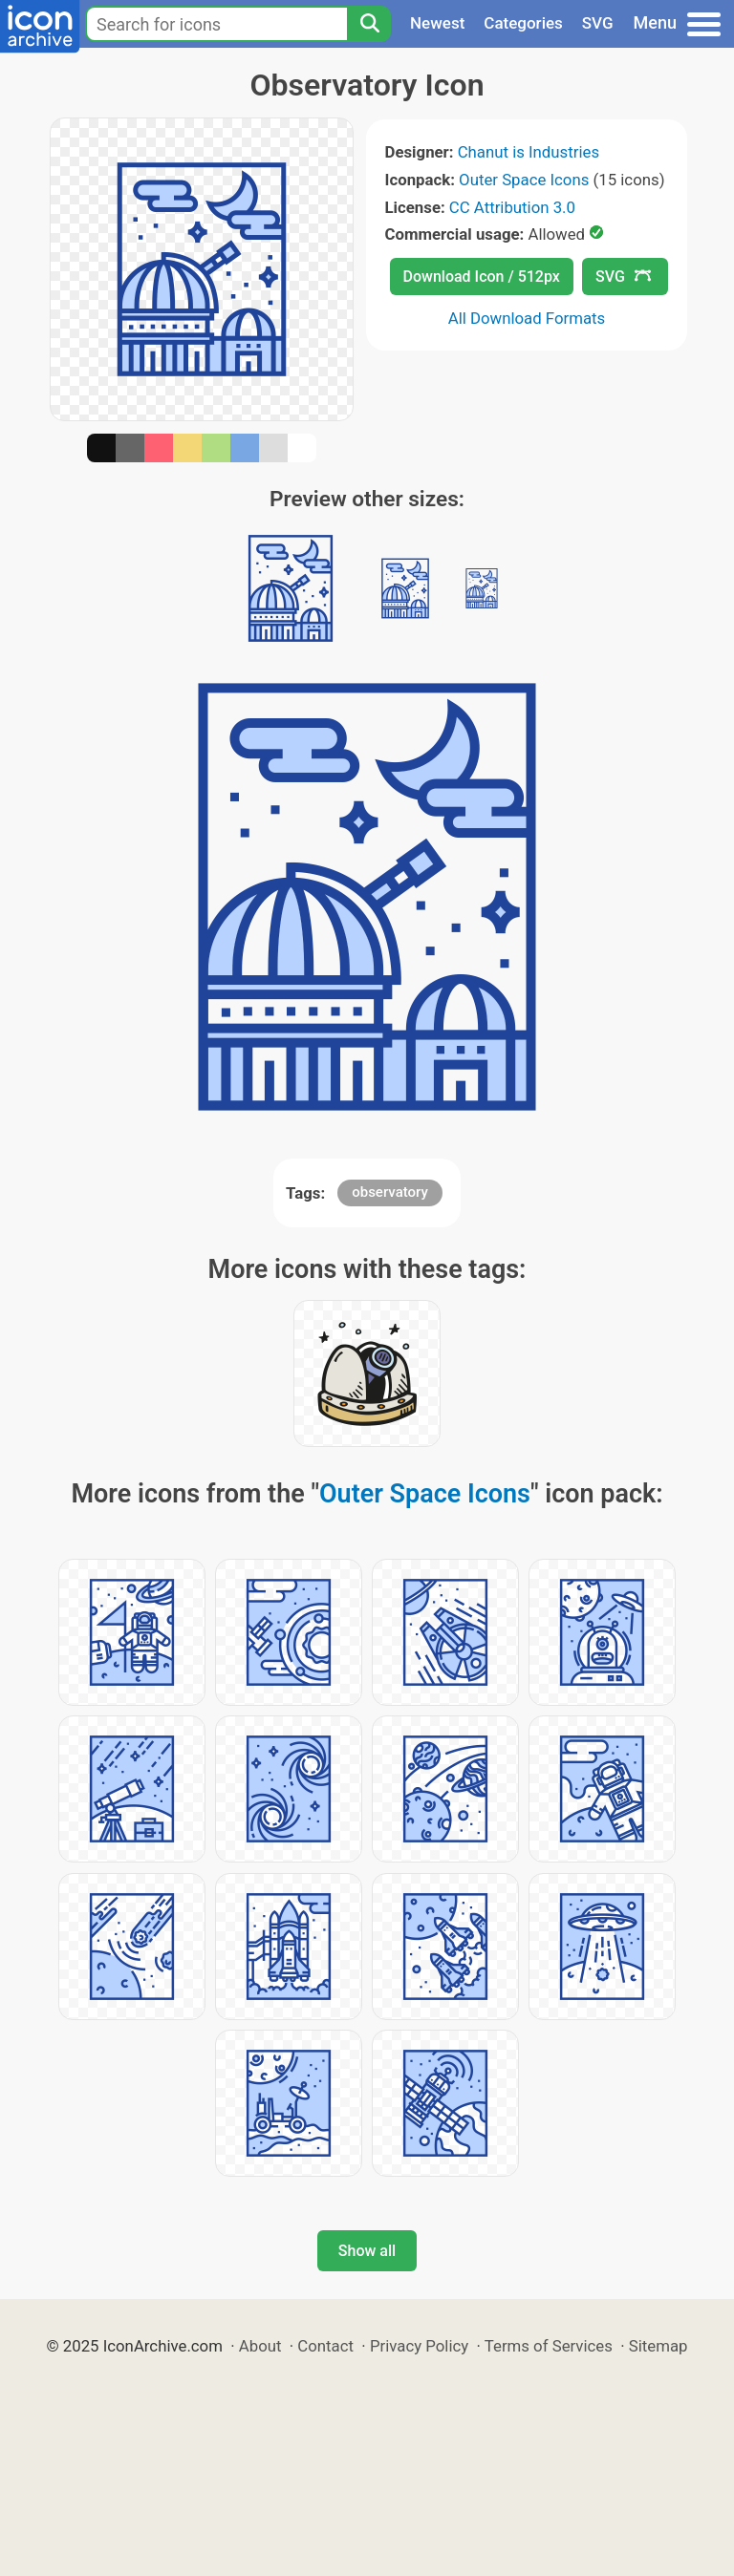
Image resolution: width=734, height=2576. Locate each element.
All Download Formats (527, 318)
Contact (325, 2345)
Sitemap (658, 2345)
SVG (598, 22)
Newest (437, 22)
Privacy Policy (419, 2345)
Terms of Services (549, 2345)
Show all (367, 2251)
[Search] (369, 24)
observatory (390, 1192)
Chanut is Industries (528, 151)
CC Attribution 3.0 (512, 207)
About (260, 2345)
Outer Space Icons (524, 179)
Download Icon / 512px (481, 276)
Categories (523, 22)
